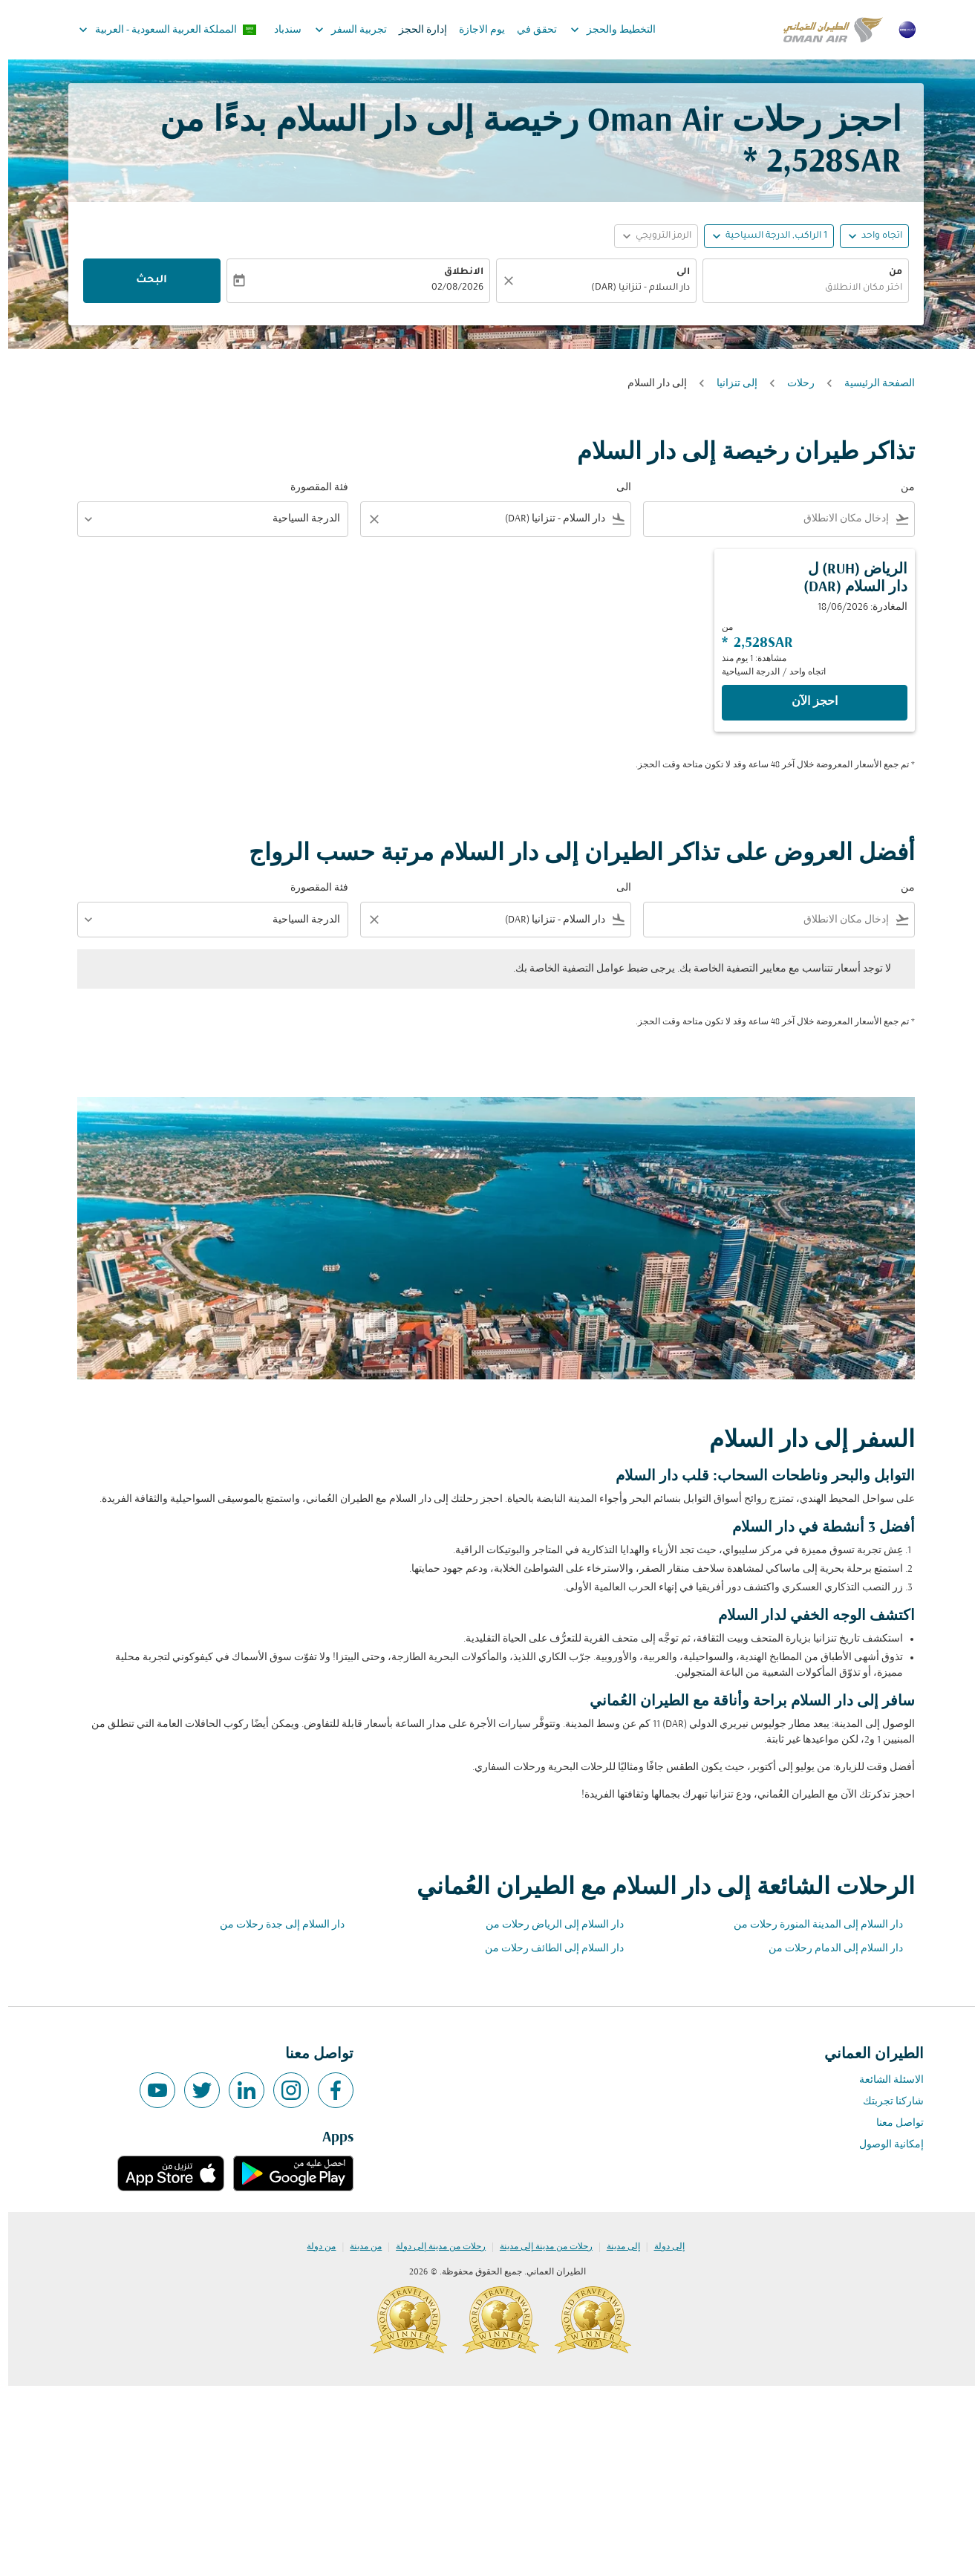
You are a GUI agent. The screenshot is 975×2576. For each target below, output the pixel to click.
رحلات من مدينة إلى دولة (432, 2246)
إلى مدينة (615, 2246)
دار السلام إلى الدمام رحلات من (827, 1948)
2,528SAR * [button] (814, 163)
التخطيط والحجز (601, 29)
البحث (143, 281)
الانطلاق (455, 272)
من (887, 272)
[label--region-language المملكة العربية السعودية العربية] (159, 29)
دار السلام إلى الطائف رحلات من (546, 1948)
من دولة (313, 2246)
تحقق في (529, 30)
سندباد (279, 30)
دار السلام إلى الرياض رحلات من (546, 1925)
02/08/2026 (449, 288)
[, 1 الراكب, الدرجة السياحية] (768, 236)
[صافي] (498, 280)
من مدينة (358, 2246)
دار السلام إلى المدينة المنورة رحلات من (810, 1925)
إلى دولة (661, 2246)
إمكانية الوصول (883, 2144)
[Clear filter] (365, 519)
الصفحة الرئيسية (871, 383)
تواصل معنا (892, 2123)
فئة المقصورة (311, 487)
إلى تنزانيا (728, 383)
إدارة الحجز (415, 30)
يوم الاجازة (474, 30)
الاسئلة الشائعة (883, 2080)
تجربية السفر (339, 29)
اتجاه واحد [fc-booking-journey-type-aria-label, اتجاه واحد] (873, 236)
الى (675, 272)
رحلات (792, 383)
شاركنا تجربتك (885, 2101)
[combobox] (797, 288)
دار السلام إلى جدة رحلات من (274, 1925)
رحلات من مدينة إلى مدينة (538, 2246)
